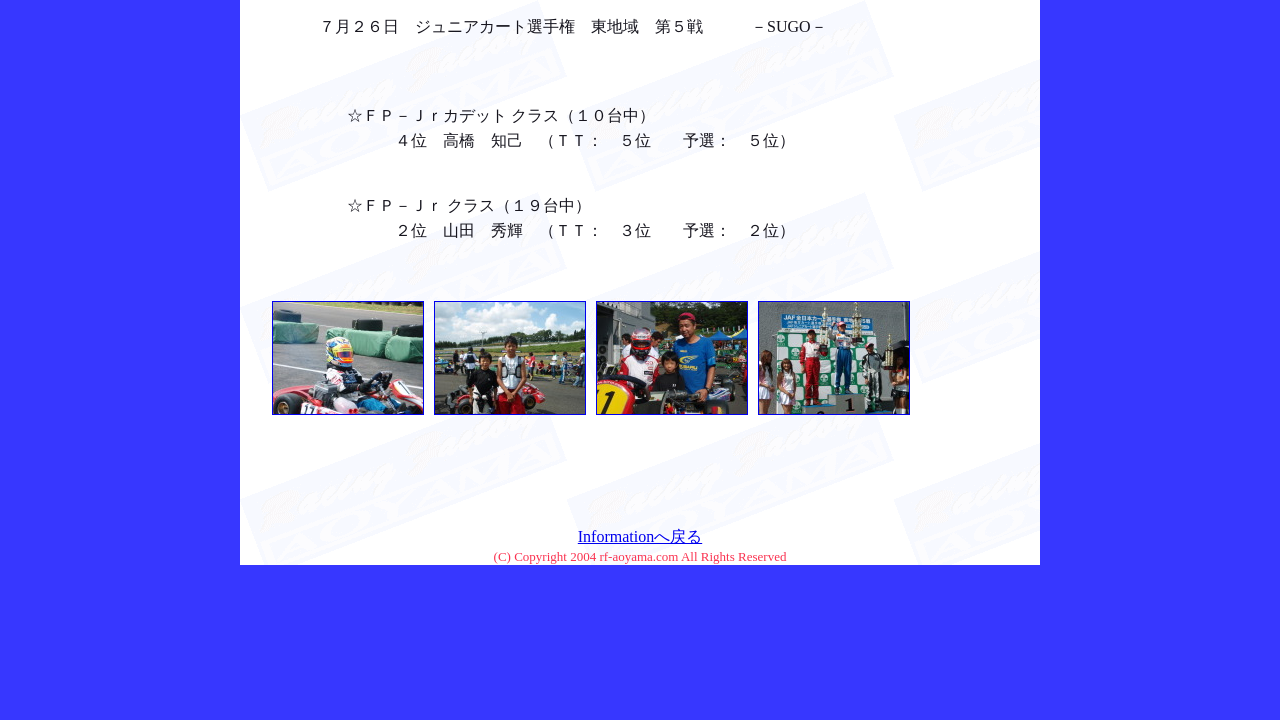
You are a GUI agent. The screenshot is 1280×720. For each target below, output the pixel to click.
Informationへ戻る (640, 536)
